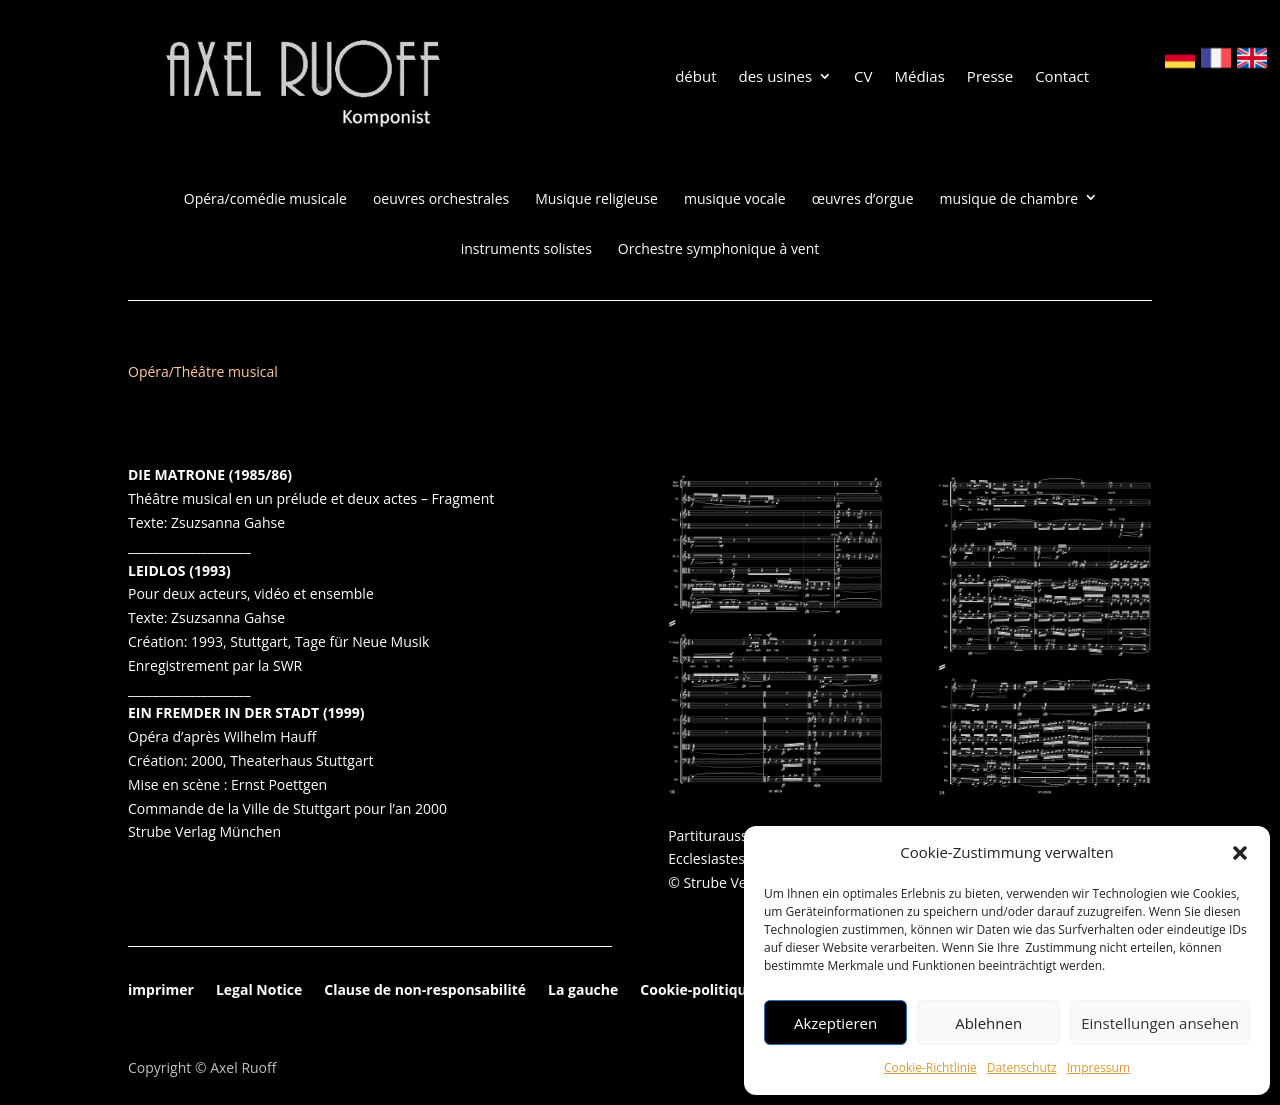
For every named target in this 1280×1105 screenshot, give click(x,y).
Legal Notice (259, 991)
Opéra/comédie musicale (265, 199)
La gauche (583, 991)
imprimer (161, 991)
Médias (919, 77)
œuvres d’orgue (863, 199)
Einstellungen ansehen (1160, 1023)
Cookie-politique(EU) (711, 991)
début (695, 77)
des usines (776, 77)
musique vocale (735, 199)
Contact (1062, 77)
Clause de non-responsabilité (425, 991)
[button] (1240, 853)
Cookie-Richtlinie (930, 1067)
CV (863, 77)
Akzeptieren (835, 1023)
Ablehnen (988, 1023)
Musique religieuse (596, 199)
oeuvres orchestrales (441, 199)
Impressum (1098, 1067)
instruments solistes (526, 249)
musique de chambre (1009, 199)
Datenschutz (1022, 1067)
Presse (990, 77)
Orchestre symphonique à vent (718, 249)
